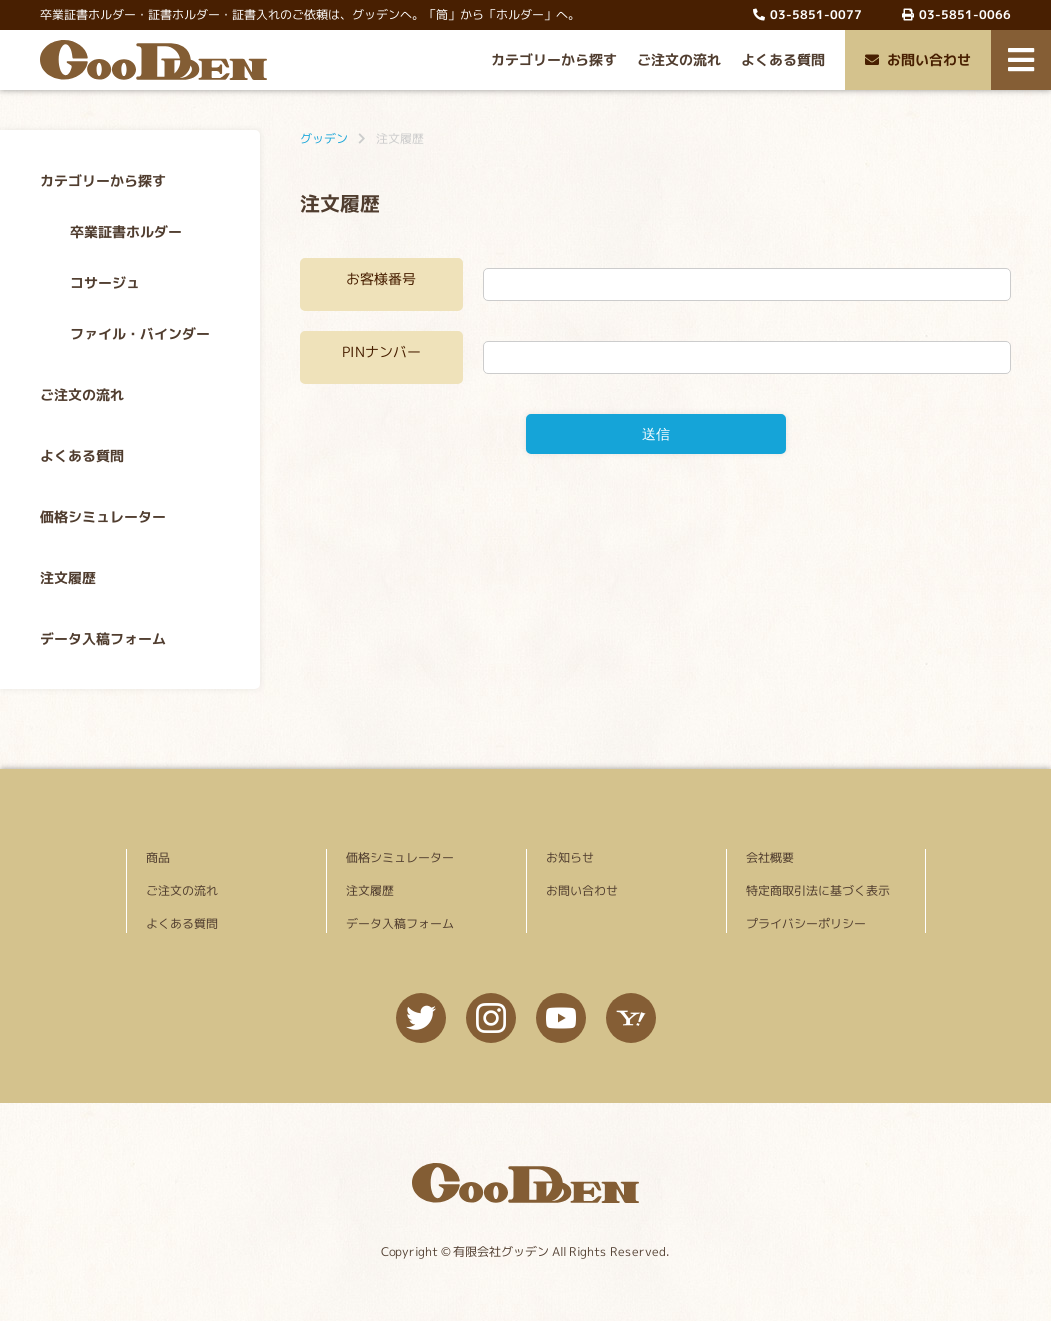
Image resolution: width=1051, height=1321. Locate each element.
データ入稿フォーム (103, 638)
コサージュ (105, 282)
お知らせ (569, 857)
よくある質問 (783, 59)
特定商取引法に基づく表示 (817, 890)
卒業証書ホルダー (126, 231)
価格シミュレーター (103, 516)
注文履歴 (68, 577)
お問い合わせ (918, 59)
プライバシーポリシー (805, 923)
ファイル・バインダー (140, 333)
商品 (157, 857)
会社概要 (769, 857)
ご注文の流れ (679, 59)
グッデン (324, 138)
